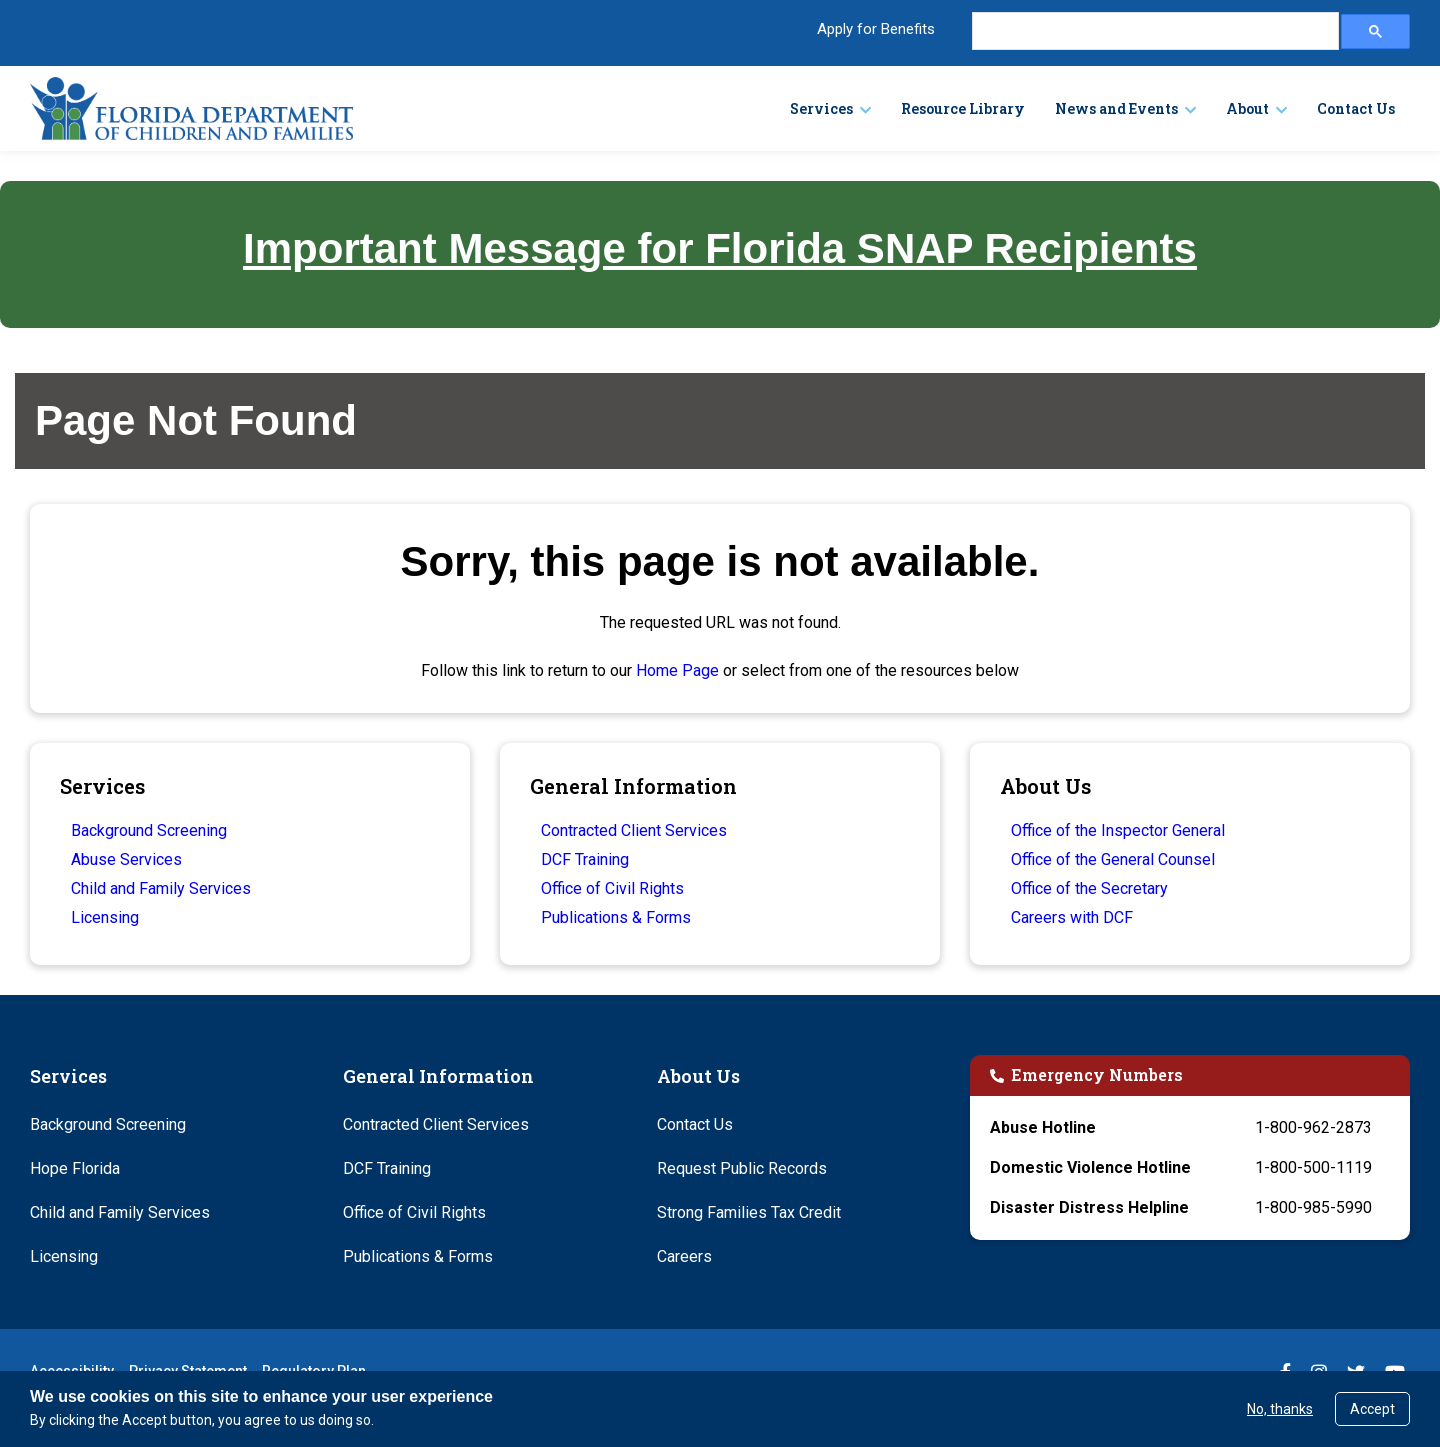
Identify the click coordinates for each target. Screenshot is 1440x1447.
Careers (684, 1256)
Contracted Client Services (634, 830)
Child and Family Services (161, 888)
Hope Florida (75, 1168)
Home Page (677, 670)
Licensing (105, 917)
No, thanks (1280, 1409)
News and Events (1116, 108)
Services (821, 108)
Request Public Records (742, 1168)
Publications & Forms (616, 917)
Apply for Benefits (876, 29)
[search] (1153, 31)
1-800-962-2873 (1313, 1127)
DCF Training (585, 859)
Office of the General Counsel (1113, 859)
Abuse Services (126, 859)
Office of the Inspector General (1118, 830)
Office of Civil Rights (612, 888)
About (1247, 108)
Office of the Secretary (1089, 888)
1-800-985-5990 (1313, 1207)
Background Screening (149, 830)
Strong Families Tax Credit (749, 1212)
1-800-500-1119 (1313, 1167)
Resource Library (963, 108)
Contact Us (1356, 108)
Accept (1372, 1409)
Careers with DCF (1072, 917)
